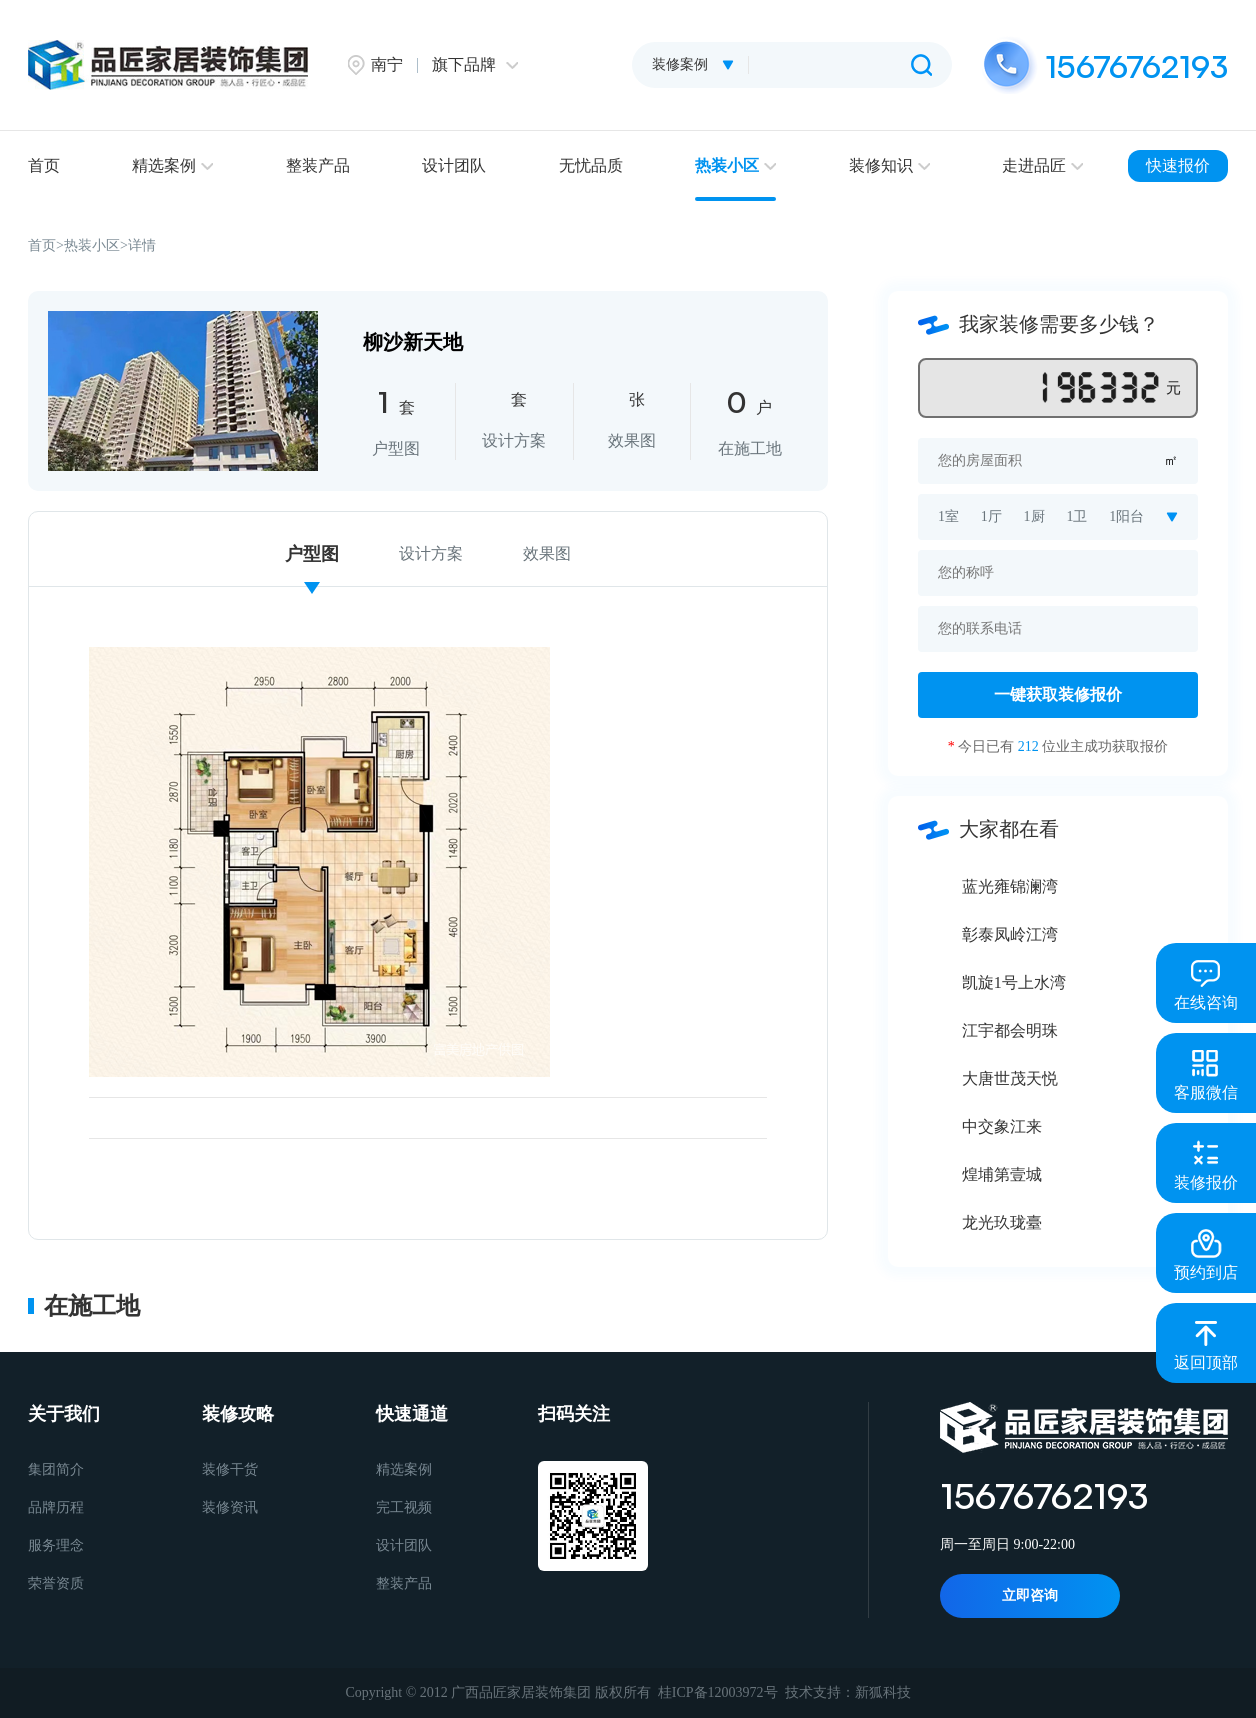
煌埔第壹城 (1002, 1174)
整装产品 (318, 165)
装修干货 (230, 1469)
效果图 (547, 553)
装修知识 (889, 165)
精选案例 (172, 165)
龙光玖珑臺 (1002, 1222)
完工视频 (404, 1507)
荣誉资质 (56, 1583)
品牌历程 (56, 1507)
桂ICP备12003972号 (718, 1692)
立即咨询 (1030, 1595)
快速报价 (1178, 165)
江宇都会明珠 (1010, 1030)
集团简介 (56, 1469)
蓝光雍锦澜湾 (1010, 886)
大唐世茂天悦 (1010, 1078)
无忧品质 (591, 165)
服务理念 (56, 1545)
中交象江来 (1002, 1126)
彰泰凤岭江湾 (1010, 934)
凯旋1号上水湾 (1014, 982)
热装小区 (735, 165)
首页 (44, 165)
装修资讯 (230, 1507)
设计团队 (454, 165)
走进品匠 (1042, 165)
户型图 (312, 554)
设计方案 (431, 553)
